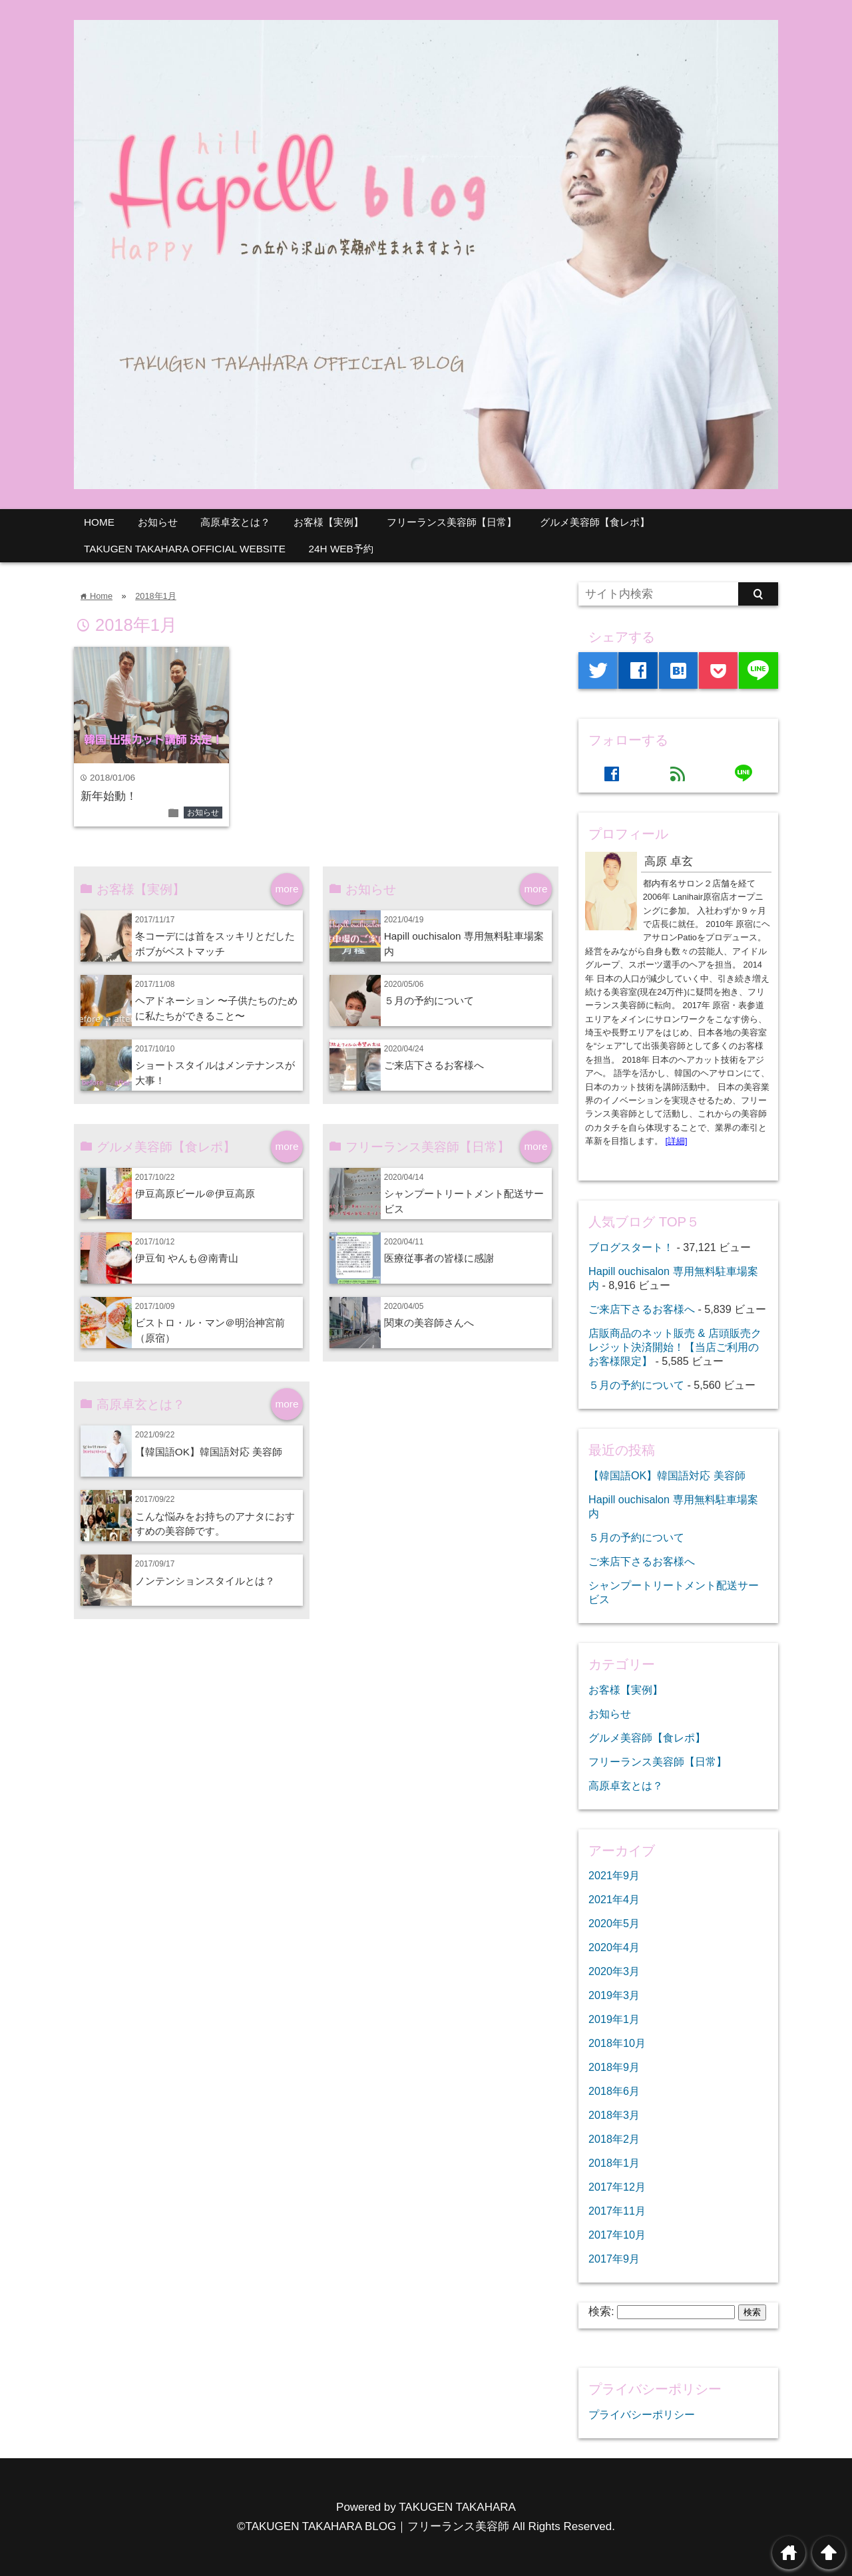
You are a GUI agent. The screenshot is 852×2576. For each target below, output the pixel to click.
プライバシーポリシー (641, 2414)
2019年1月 (614, 2019)
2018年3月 (614, 2115)
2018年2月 (614, 2139)
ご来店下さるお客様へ (434, 1065)
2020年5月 (614, 1923)
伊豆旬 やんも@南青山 (191, 1258)
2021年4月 (614, 1899)
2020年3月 (614, 1971)
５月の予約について (429, 1000)
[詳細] (677, 1141)
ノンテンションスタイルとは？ (205, 1580)
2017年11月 (617, 2211)
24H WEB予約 (341, 548)
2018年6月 (614, 2091)
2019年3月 (614, 1995)
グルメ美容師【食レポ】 (595, 522)
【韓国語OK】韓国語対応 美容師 (208, 1451)
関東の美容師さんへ (429, 1322)
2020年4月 (614, 1947)
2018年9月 (614, 2067)
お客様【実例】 (328, 522)
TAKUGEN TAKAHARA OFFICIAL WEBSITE (185, 548)
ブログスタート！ (631, 1247)
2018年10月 (617, 2043)
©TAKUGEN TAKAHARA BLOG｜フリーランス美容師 (373, 2526)
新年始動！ (109, 796)
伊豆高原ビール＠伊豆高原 (195, 1193)
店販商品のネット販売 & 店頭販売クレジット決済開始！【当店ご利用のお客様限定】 (674, 1347)
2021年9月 (614, 1875)
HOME (99, 522)
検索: (601, 2311)
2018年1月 (155, 596)
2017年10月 (617, 2235)
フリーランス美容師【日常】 (452, 522)
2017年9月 (614, 2259)
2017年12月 (617, 2187)
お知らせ (158, 522)
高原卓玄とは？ (235, 522)
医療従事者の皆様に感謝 (439, 1258)
